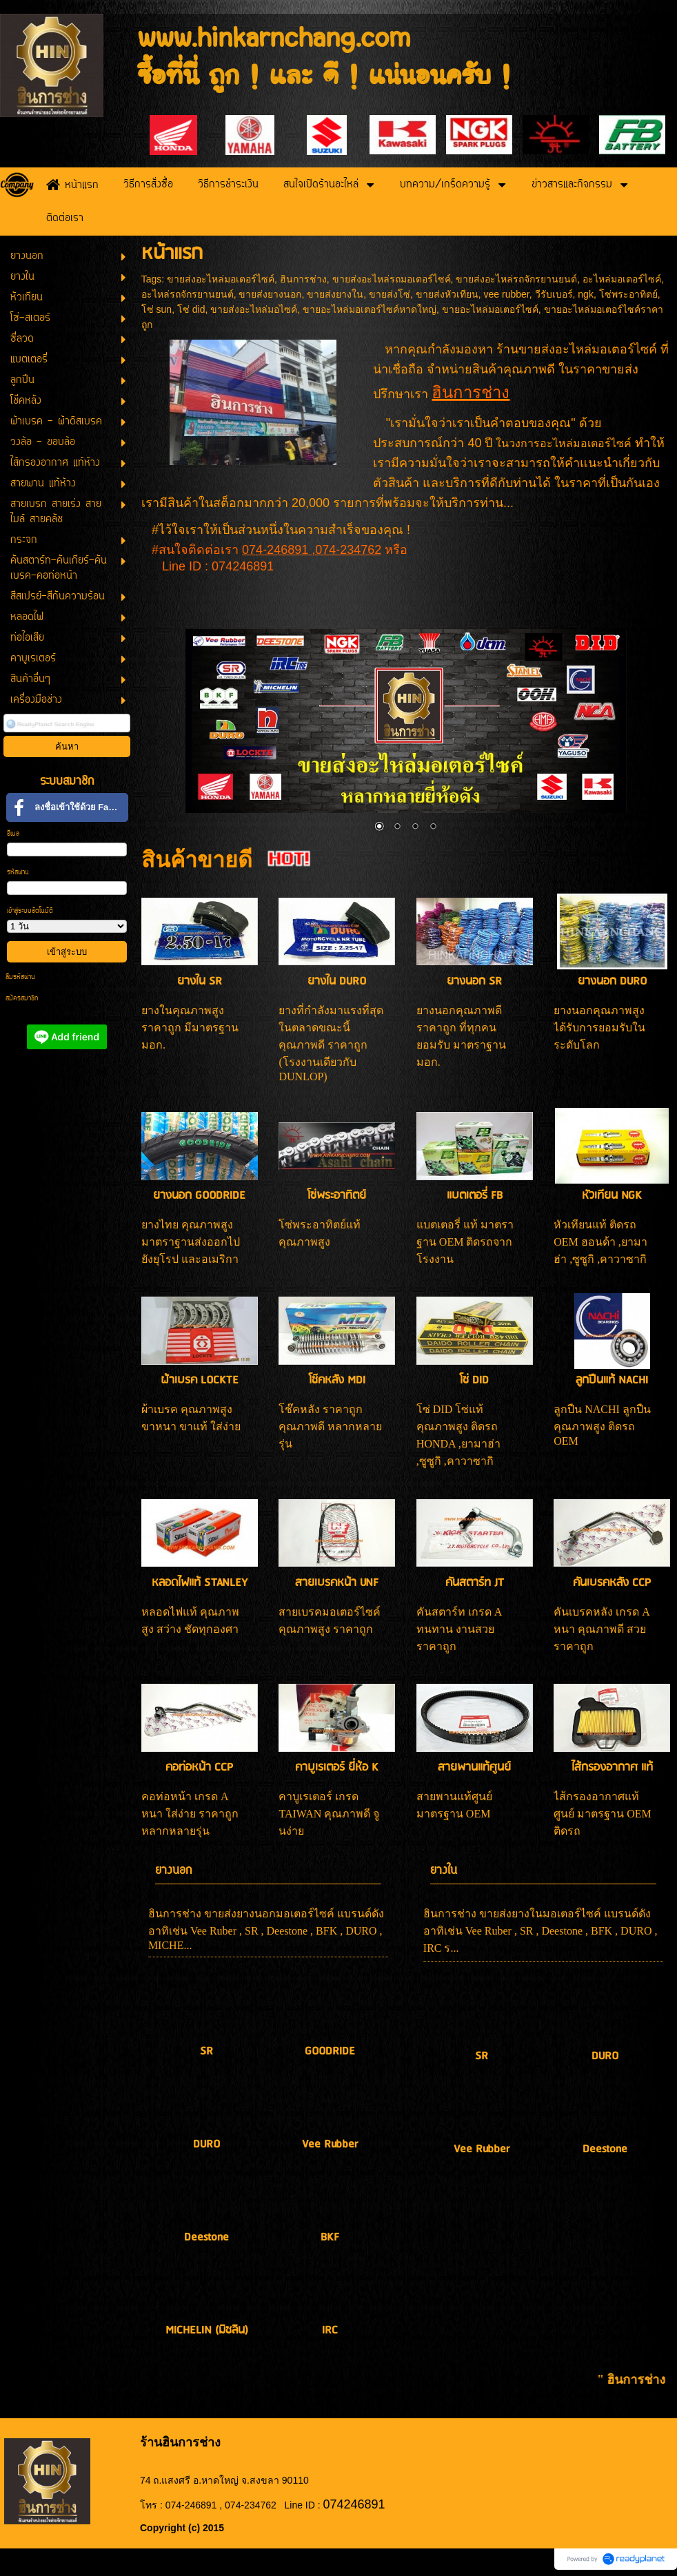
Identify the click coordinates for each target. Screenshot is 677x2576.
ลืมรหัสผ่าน (20, 977)
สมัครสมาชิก (22, 998)
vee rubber (506, 294)
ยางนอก (173, 1871)
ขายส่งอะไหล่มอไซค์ (253, 309)
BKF (330, 2237)
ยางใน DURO (336, 981)
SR (206, 2051)
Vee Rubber (330, 2144)
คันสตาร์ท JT (474, 1583)
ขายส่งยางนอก (270, 294)
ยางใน (443, 1871)
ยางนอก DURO (612, 981)
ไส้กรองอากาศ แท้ (612, 1767)
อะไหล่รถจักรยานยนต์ (187, 294)
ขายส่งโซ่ (389, 294)
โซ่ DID (474, 1380)
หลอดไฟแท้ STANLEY (199, 1583)
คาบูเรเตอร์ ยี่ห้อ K (336, 1767)
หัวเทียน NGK (612, 1195)
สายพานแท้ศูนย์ (474, 1767)
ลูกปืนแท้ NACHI (612, 1380)
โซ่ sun (156, 309)
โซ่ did (191, 309)
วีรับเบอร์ (554, 294)
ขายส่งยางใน (335, 294)
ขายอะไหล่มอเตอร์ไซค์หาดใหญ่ (369, 309)
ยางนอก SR (474, 981)
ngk (586, 294)
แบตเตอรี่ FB (475, 1195)
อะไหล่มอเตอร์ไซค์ (622, 279)
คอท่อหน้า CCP (199, 1767)
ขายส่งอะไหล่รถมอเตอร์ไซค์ (391, 279)
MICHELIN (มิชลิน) (206, 2330)
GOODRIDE (330, 2051)
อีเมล (13, 834)
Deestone (206, 2237)
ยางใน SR (199, 981)
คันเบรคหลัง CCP (612, 1583)
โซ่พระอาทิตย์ (628, 294)
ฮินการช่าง (303, 279)
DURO (206, 2144)
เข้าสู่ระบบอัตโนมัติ (30, 911)
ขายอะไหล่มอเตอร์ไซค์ (490, 309)
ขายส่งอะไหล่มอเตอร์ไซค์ (220, 279)
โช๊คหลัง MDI (337, 1380)
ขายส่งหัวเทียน (447, 294)
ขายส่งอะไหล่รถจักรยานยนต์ (516, 279)
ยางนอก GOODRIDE (199, 1195)
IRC (330, 2330)
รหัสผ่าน (18, 872)
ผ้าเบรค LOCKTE (200, 1380)
